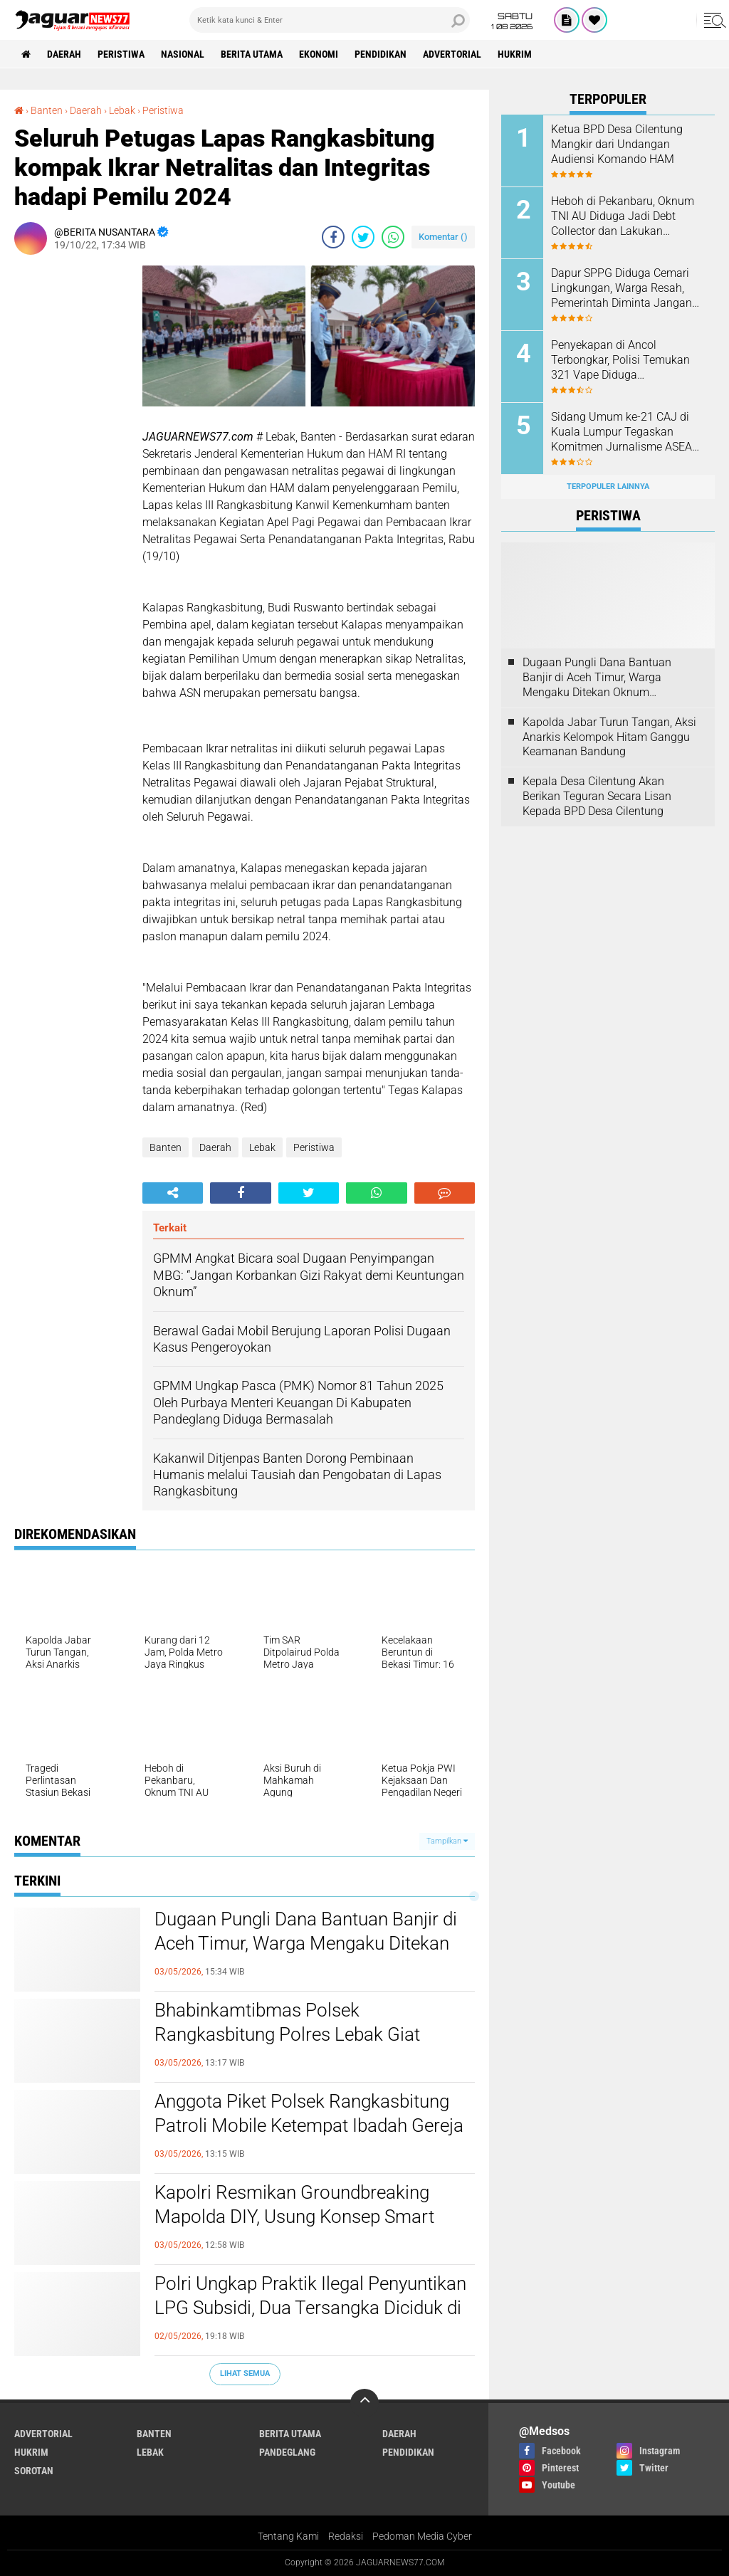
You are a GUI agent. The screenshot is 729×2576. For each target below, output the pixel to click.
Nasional (182, 54)
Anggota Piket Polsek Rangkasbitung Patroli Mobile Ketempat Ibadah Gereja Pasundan (308, 2125)
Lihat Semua (245, 2373)
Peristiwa (121, 54)
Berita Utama (252, 54)
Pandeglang (287, 2452)
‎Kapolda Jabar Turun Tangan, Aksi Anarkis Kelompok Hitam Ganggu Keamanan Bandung (609, 737)
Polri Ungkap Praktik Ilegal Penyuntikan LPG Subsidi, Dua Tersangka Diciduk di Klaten (310, 2308)
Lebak (262, 1147)
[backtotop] (364, 2403)
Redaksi (345, 2536)
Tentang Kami (288, 2536)
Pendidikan (381, 54)
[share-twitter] (363, 237)
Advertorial (452, 54)
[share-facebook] (333, 237)
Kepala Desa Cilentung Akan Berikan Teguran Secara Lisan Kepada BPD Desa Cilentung (597, 796)
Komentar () (443, 236)
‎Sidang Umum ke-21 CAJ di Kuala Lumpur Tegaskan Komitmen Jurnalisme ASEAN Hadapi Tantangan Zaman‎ (625, 432)
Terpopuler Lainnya (608, 486)
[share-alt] (172, 1193)
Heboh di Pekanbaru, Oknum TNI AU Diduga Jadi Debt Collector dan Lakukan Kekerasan (622, 216)
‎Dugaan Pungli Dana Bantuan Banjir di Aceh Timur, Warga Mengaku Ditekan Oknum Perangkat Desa (305, 1943)
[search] (329, 20)
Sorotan (33, 2470)
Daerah (64, 54)
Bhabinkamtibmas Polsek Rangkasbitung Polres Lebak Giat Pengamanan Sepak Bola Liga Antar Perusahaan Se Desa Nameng (297, 2035)
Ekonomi (318, 54)
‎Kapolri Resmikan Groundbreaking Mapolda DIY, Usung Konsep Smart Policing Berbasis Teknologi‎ (294, 2216)
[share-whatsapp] (393, 237)
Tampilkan (447, 1841)
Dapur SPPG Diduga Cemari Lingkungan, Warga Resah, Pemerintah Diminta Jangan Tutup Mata (621, 288)
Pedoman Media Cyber (422, 2536)
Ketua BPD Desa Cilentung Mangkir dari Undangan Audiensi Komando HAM (617, 144)
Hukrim (515, 54)
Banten (166, 1147)
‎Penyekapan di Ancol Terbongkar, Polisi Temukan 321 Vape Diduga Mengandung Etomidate (620, 360)
